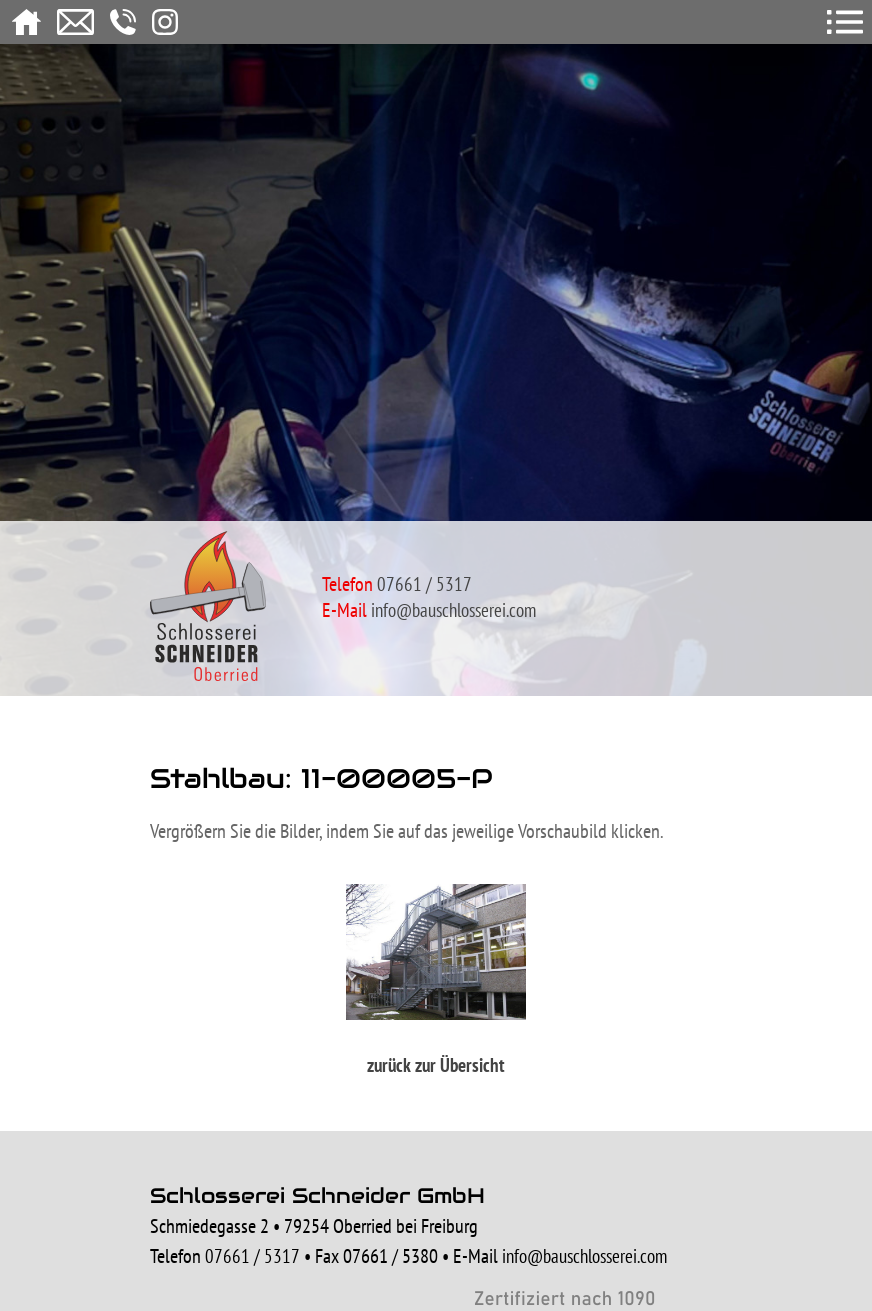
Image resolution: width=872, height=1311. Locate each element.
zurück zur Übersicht (436, 1065)
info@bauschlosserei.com (453, 610)
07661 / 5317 (252, 1256)
